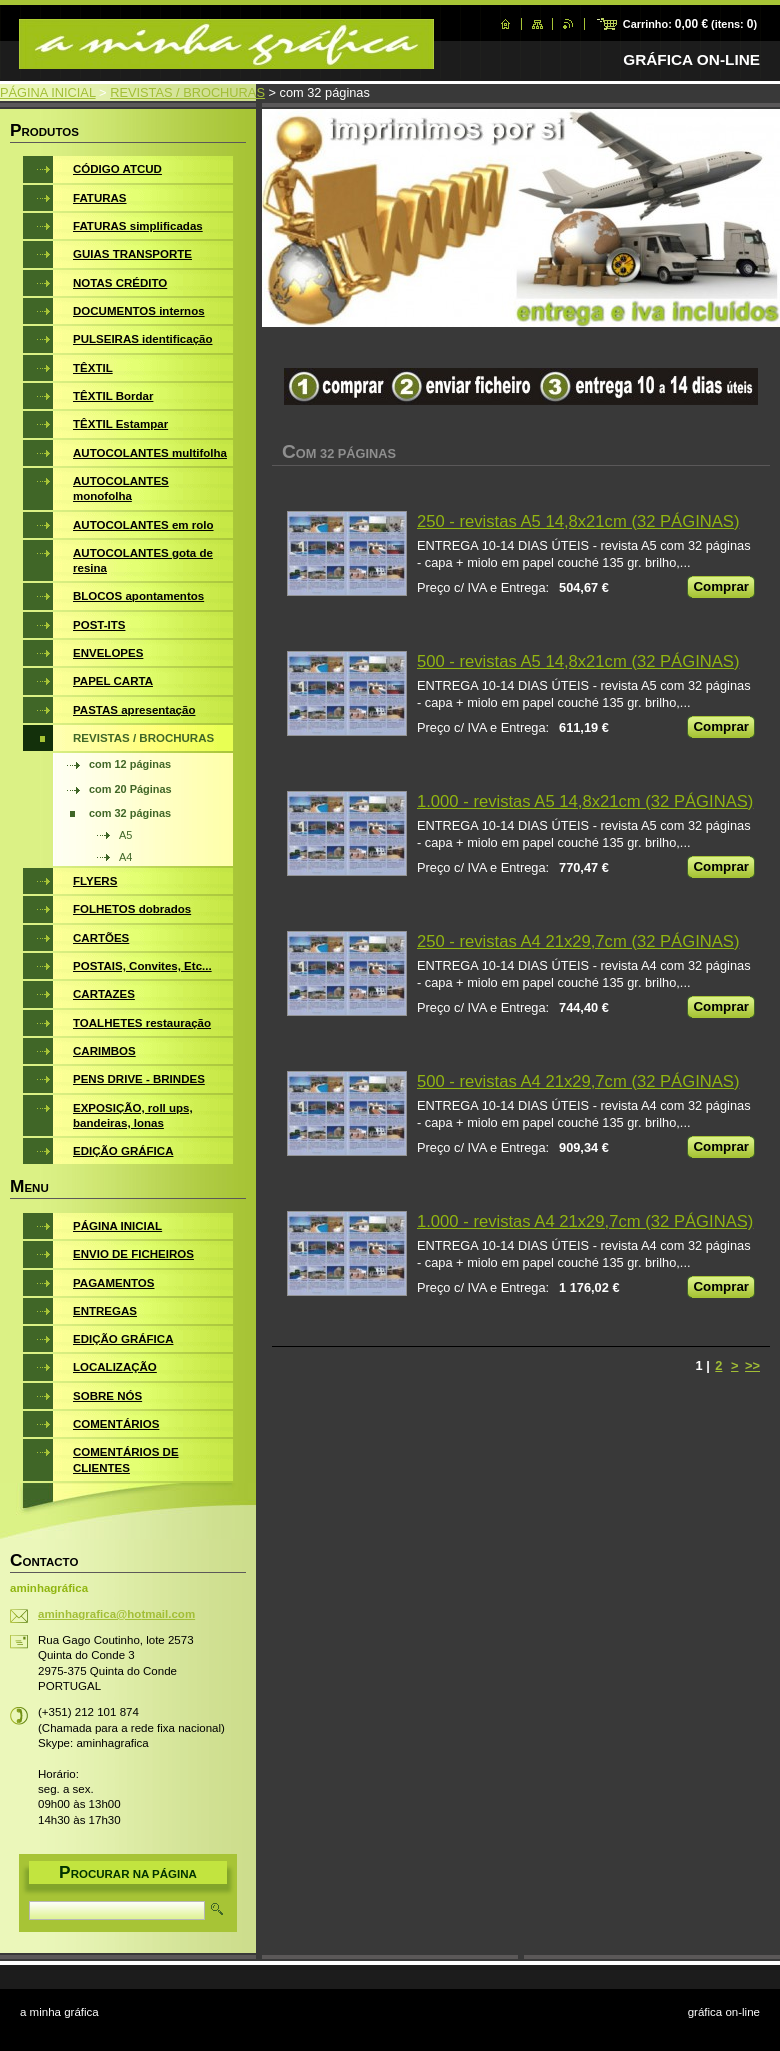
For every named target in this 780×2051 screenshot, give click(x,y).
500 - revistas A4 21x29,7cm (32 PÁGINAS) (578, 1081)
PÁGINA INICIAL (48, 92)
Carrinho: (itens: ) (690, 24)
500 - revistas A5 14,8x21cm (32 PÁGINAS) (578, 661)
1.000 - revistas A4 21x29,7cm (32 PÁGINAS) (585, 1221)
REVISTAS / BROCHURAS (187, 92)
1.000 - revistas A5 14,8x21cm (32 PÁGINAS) (585, 801)
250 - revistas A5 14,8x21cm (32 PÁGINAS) (578, 521)
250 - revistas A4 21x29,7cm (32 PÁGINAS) (578, 941)
